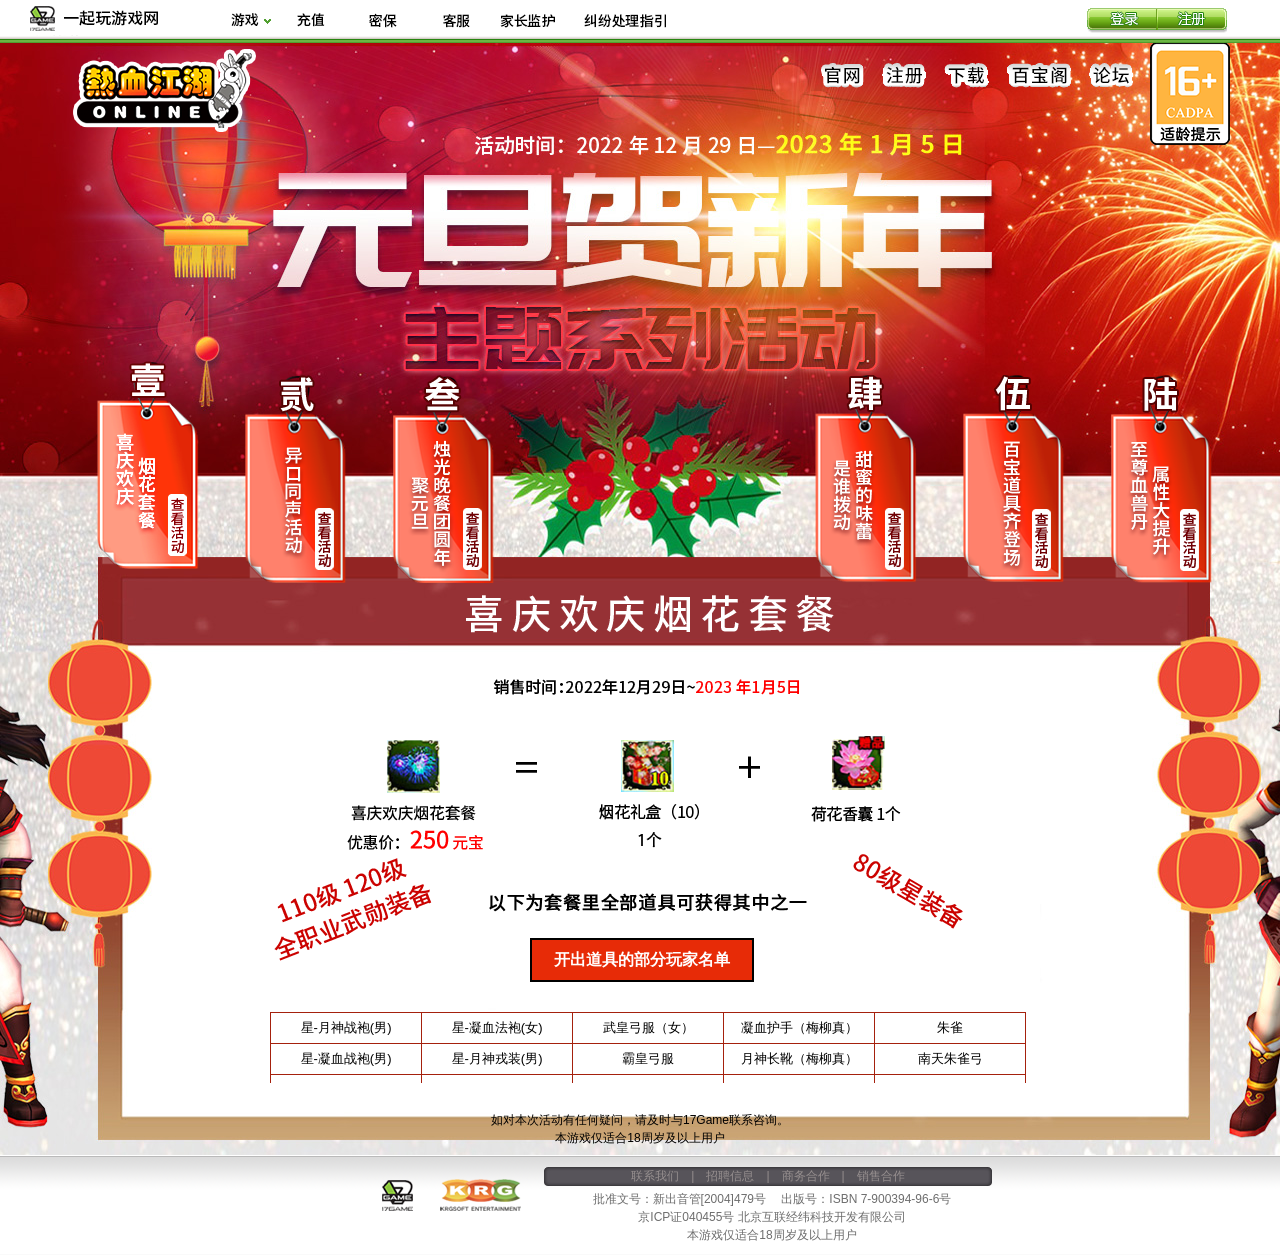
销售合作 (881, 1176)
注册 (1192, 21)
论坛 (1111, 76)
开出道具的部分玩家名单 (642, 959)
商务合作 (806, 1176)
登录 (1122, 21)
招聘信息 (730, 1176)
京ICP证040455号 (686, 1217)
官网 (843, 76)
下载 (967, 76)
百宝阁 (1039, 76)
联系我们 (655, 1176)
